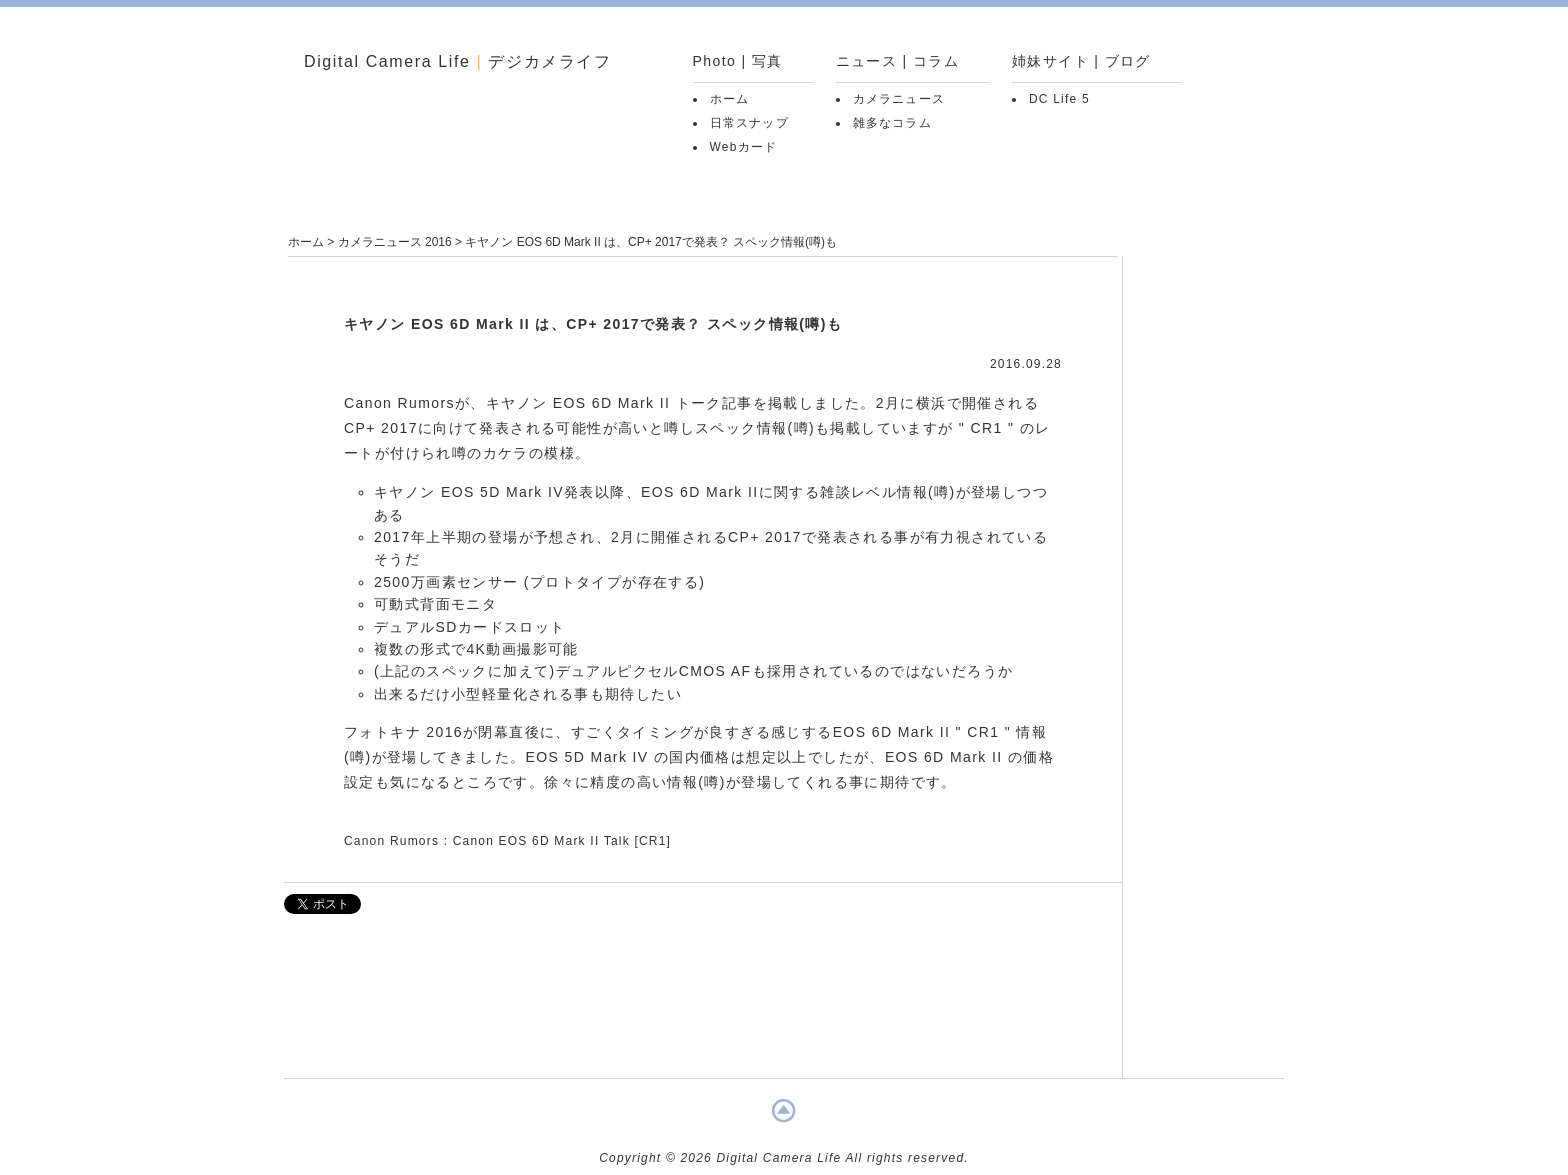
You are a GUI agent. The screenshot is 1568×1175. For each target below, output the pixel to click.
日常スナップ (749, 123)
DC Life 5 (1059, 99)
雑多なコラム (892, 123)
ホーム (730, 99)
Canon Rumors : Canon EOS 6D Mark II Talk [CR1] (507, 841)
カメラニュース (899, 99)
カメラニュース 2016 (395, 242)
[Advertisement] (703, 1006)
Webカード (744, 147)
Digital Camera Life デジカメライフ (458, 61)
